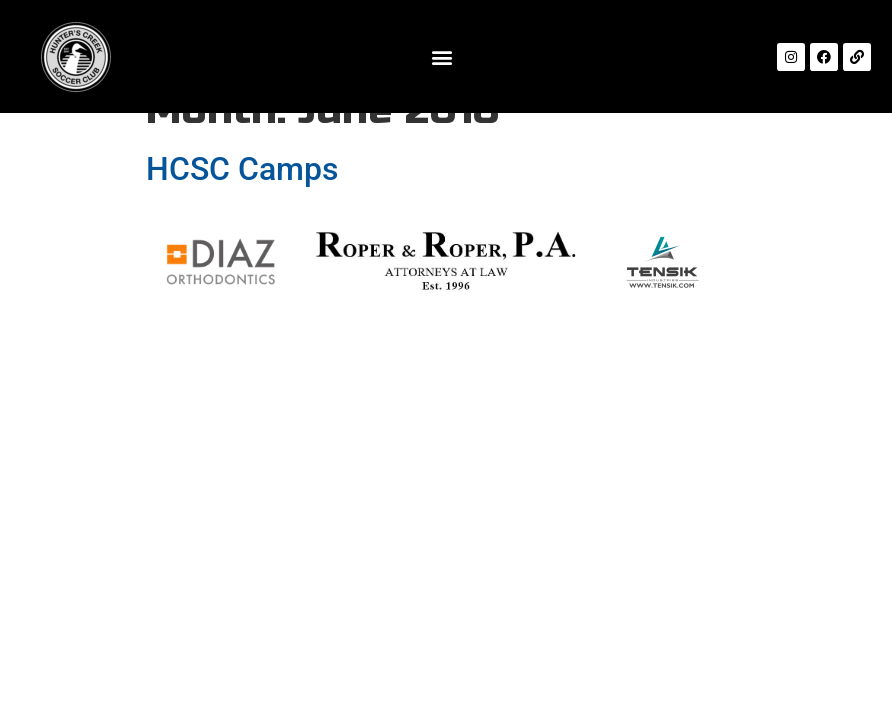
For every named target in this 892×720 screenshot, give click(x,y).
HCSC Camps (242, 169)
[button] (441, 56)
